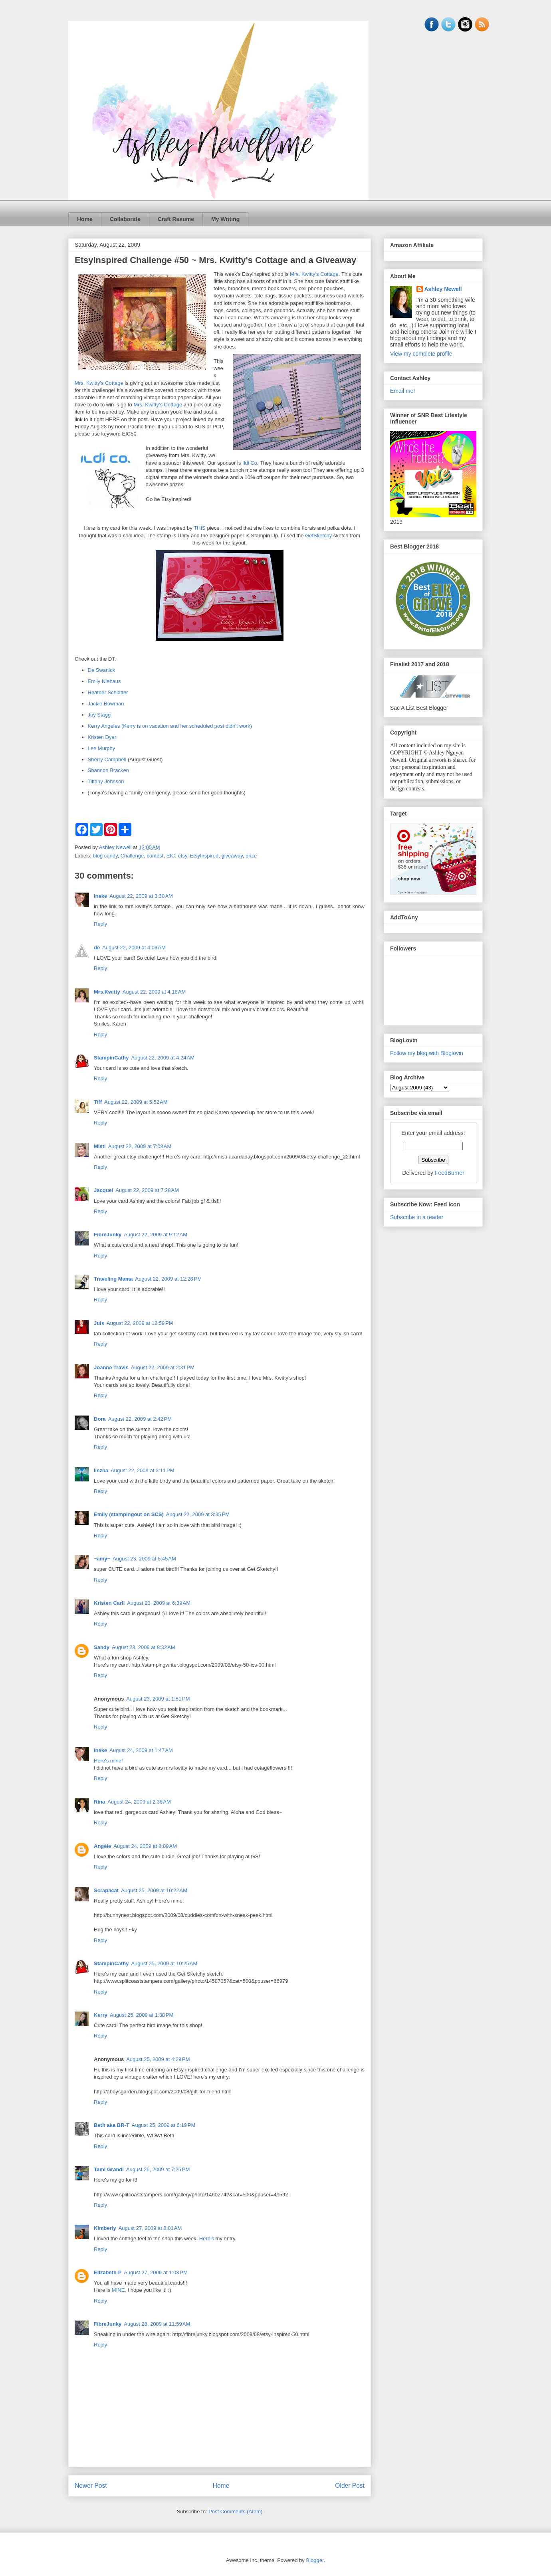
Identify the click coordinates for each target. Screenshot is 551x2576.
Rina (99, 1802)
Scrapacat (106, 1890)
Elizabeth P (107, 2272)
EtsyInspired (204, 856)
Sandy (101, 1647)
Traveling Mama (113, 1279)
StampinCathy (111, 1058)
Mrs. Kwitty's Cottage (314, 274)
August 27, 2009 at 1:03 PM (155, 2272)
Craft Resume (176, 219)
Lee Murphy (101, 748)
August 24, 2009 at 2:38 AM (139, 1802)
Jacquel (103, 1190)
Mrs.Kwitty (107, 992)
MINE (118, 2290)
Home (85, 219)
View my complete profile (421, 353)
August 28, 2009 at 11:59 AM (157, 2324)
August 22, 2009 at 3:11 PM (142, 1470)
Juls (99, 1323)
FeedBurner (449, 1173)
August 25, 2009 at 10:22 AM (154, 1890)
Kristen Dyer (102, 737)
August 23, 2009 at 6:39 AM (158, 1603)
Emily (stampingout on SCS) (129, 1514)
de (97, 947)
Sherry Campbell (107, 759)
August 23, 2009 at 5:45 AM (144, 1559)
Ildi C (248, 463)
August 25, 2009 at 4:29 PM (158, 2059)
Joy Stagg (99, 715)
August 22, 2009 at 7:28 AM (147, 1190)
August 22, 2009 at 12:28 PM (168, 1279)
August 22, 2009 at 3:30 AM (141, 896)
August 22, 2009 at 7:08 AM (140, 1146)
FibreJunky (107, 1235)
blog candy (105, 856)
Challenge (132, 856)
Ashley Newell (443, 289)
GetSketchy (318, 536)
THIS (200, 528)
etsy (182, 856)
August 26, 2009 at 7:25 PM (158, 2169)
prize (251, 856)
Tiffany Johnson (106, 781)
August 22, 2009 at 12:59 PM (140, 1323)
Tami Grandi (109, 2169)
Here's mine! (108, 1761)
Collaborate (125, 219)
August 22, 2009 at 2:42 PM (140, 1419)
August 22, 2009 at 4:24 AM (162, 1058)
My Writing (225, 219)
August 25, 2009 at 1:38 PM (141, 2015)
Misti (100, 1146)
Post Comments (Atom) (235, 2512)
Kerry (100, 2015)
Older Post (350, 2485)
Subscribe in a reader (416, 1217)
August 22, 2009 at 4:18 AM (154, 992)
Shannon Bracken (108, 770)
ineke (100, 896)
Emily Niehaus (104, 681)
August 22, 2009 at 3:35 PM (198, 1514)
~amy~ (102, 1559)
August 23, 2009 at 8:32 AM (143, 1647)
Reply (100, 924)
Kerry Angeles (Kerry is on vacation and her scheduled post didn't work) (170, 726)
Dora (100, 1419)
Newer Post (91, 2485)
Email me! (402, 391)
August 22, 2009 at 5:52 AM (136, 1102)
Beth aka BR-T (111, 2125)
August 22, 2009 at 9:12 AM (155, 1235)
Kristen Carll (109, 1603)
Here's (206, 2238)
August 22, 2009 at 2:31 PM (162, 1367)
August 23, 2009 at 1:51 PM (158, 1699)
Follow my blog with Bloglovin (426, 1053)
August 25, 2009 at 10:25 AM (164, 1963)
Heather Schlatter (108, 692)
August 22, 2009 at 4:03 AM (134, 947)
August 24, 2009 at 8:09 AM (145, 1846)
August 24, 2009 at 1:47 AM (141, 1750)
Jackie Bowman (106, 704)
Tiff (98, 1102)
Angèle (102, 1846)
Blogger (314, 2560)
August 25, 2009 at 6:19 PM (163, 2125)
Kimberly (105, 2228)
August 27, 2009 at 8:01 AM (150, 2228)
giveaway (231, 856)
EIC (170, 856)
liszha (101, 1470)
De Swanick (101, 670)
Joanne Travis (111, 1367)
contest (155, 856)
